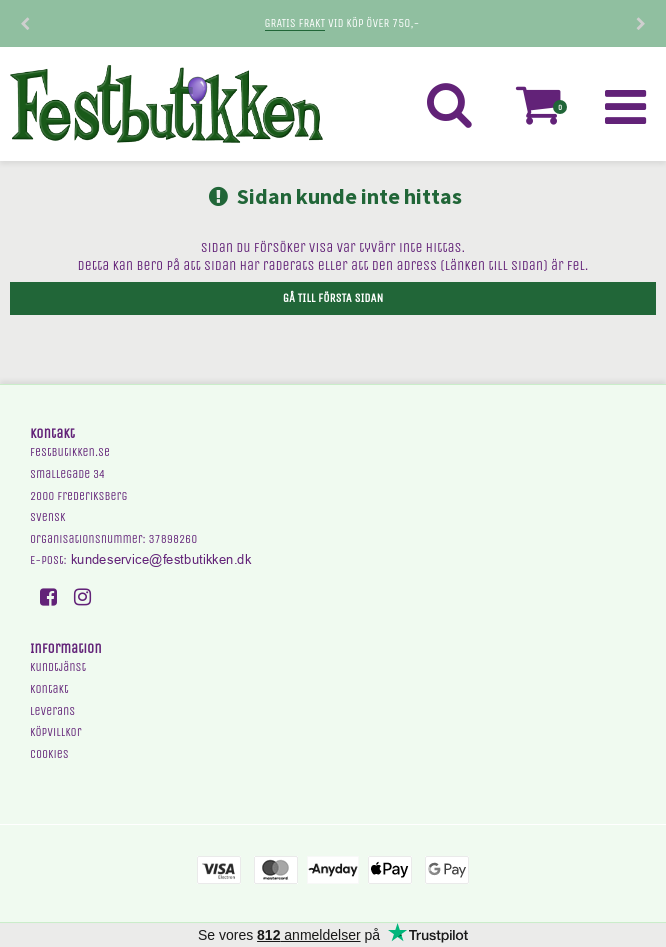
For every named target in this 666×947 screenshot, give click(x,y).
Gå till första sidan (333, 298)
